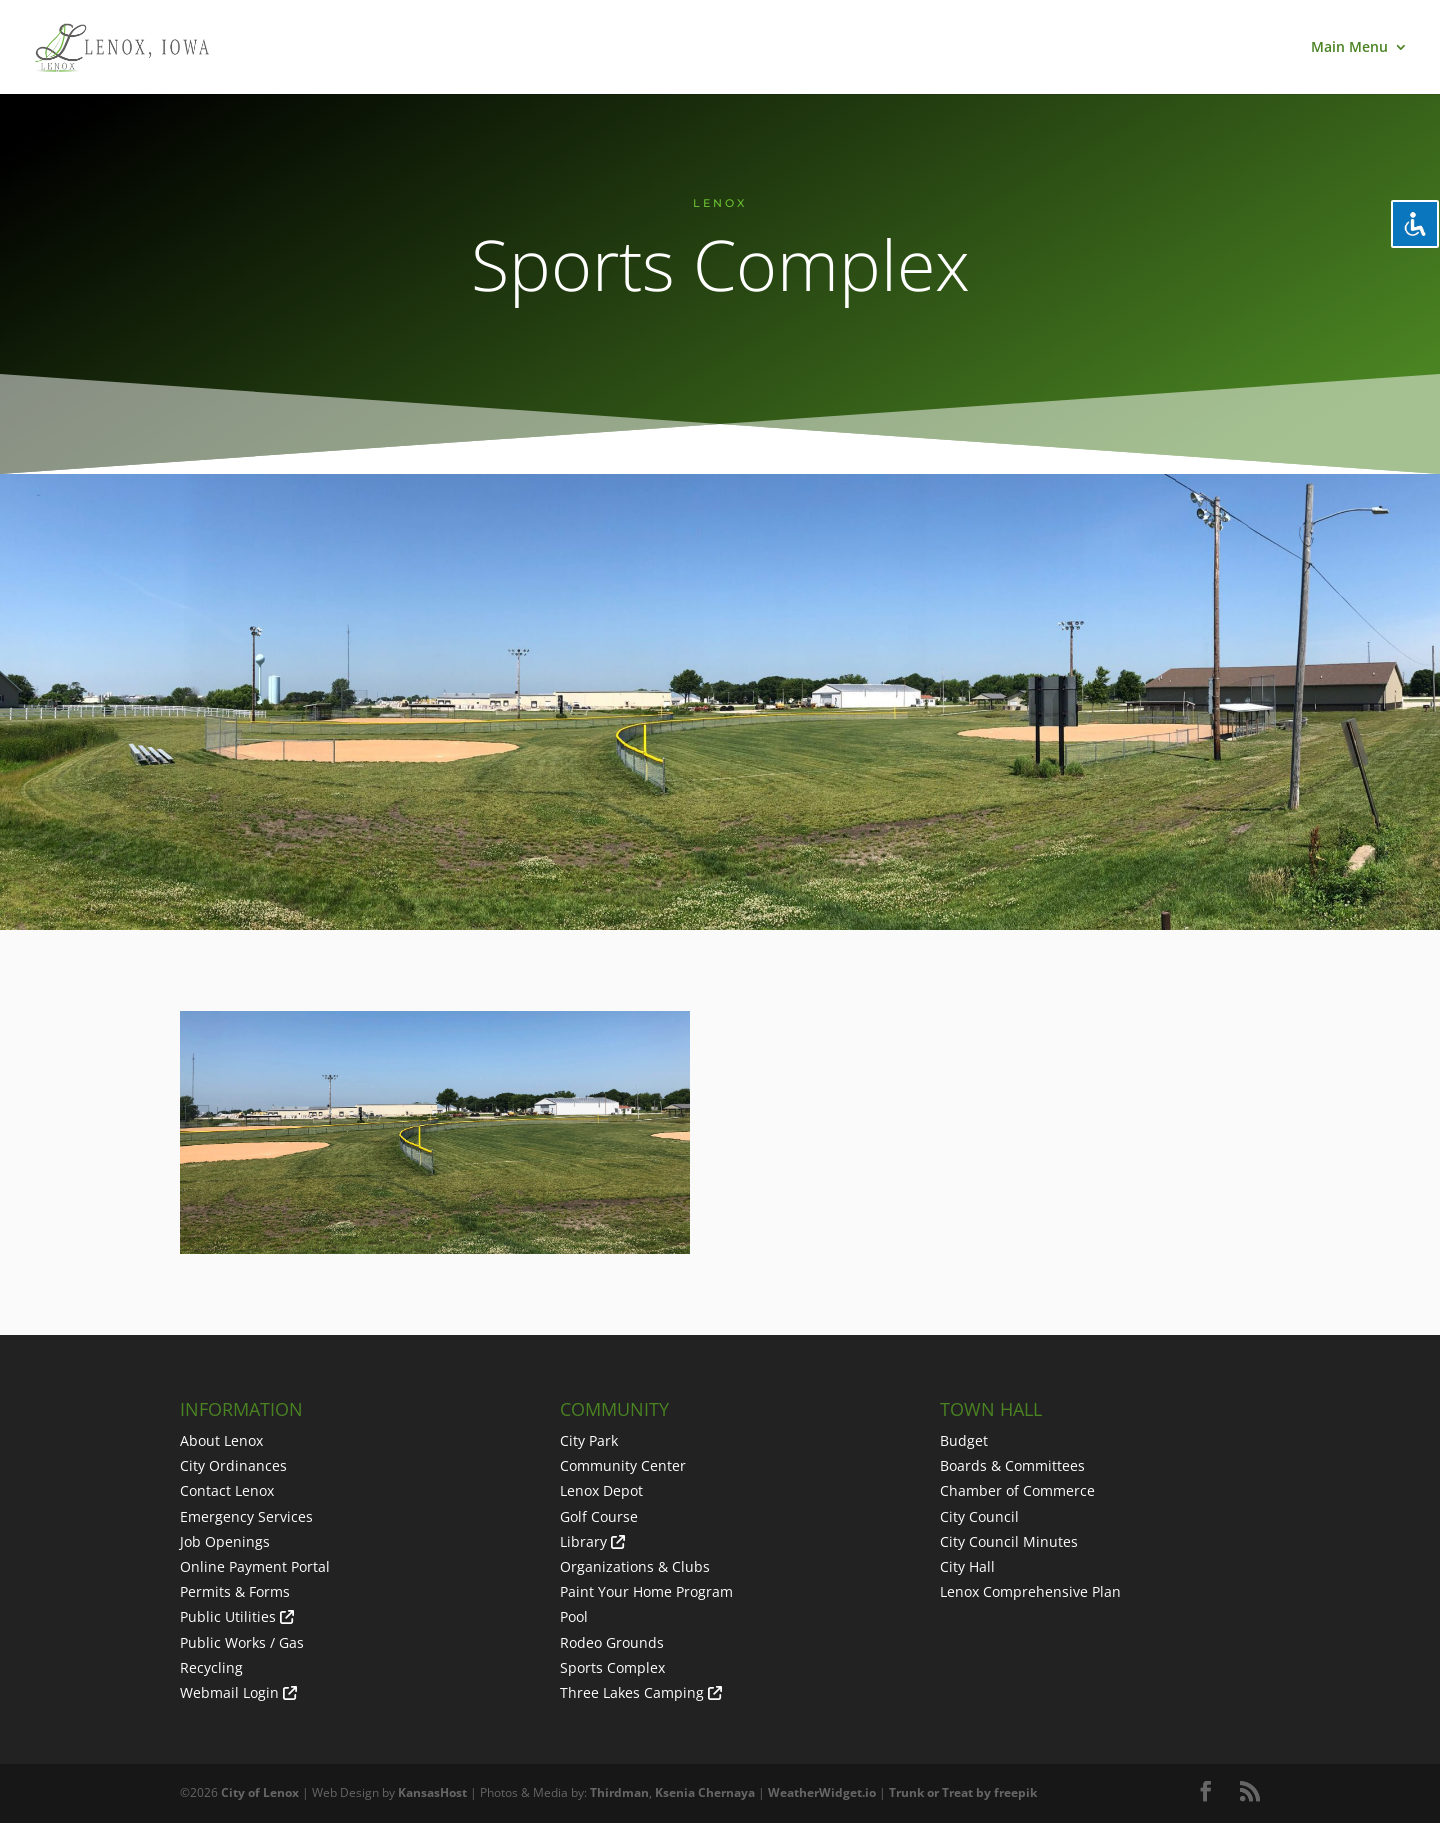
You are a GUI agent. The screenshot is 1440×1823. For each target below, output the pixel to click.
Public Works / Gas (242, 1642)
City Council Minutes (1009, 1541)
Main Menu (1349, 48)
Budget (964, 1440)
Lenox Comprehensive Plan (1030, 1591)
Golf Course (599, 1516)
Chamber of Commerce (1017, 1490)
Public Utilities (228, 1616)
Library (583, 1541)
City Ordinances (233, 1465)
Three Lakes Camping (632, 1692)
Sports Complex (612, 1667)
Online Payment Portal (255, 1566)
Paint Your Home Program (646, 1591)
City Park (589, 1440)
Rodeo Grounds (612, 1642)
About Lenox (221, 1440)
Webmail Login (229, 1692)
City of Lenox (260, 1792)
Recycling (211, 1667)
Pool (574, 1616)
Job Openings (225, 1541)
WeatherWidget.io (822, 1792)
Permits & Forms (235, 1591)
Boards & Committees (1012, 1465)
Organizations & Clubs (635, 1566)
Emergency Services (246, 1516)
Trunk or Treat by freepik (963, 1792)
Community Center (623, 1465)
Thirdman (619, 1792)
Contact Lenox (227, 1490)
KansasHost (432, 1792)
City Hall (967, 1566)
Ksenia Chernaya (705, 1792)
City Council (979, 1516)
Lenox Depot (601, 1490)
